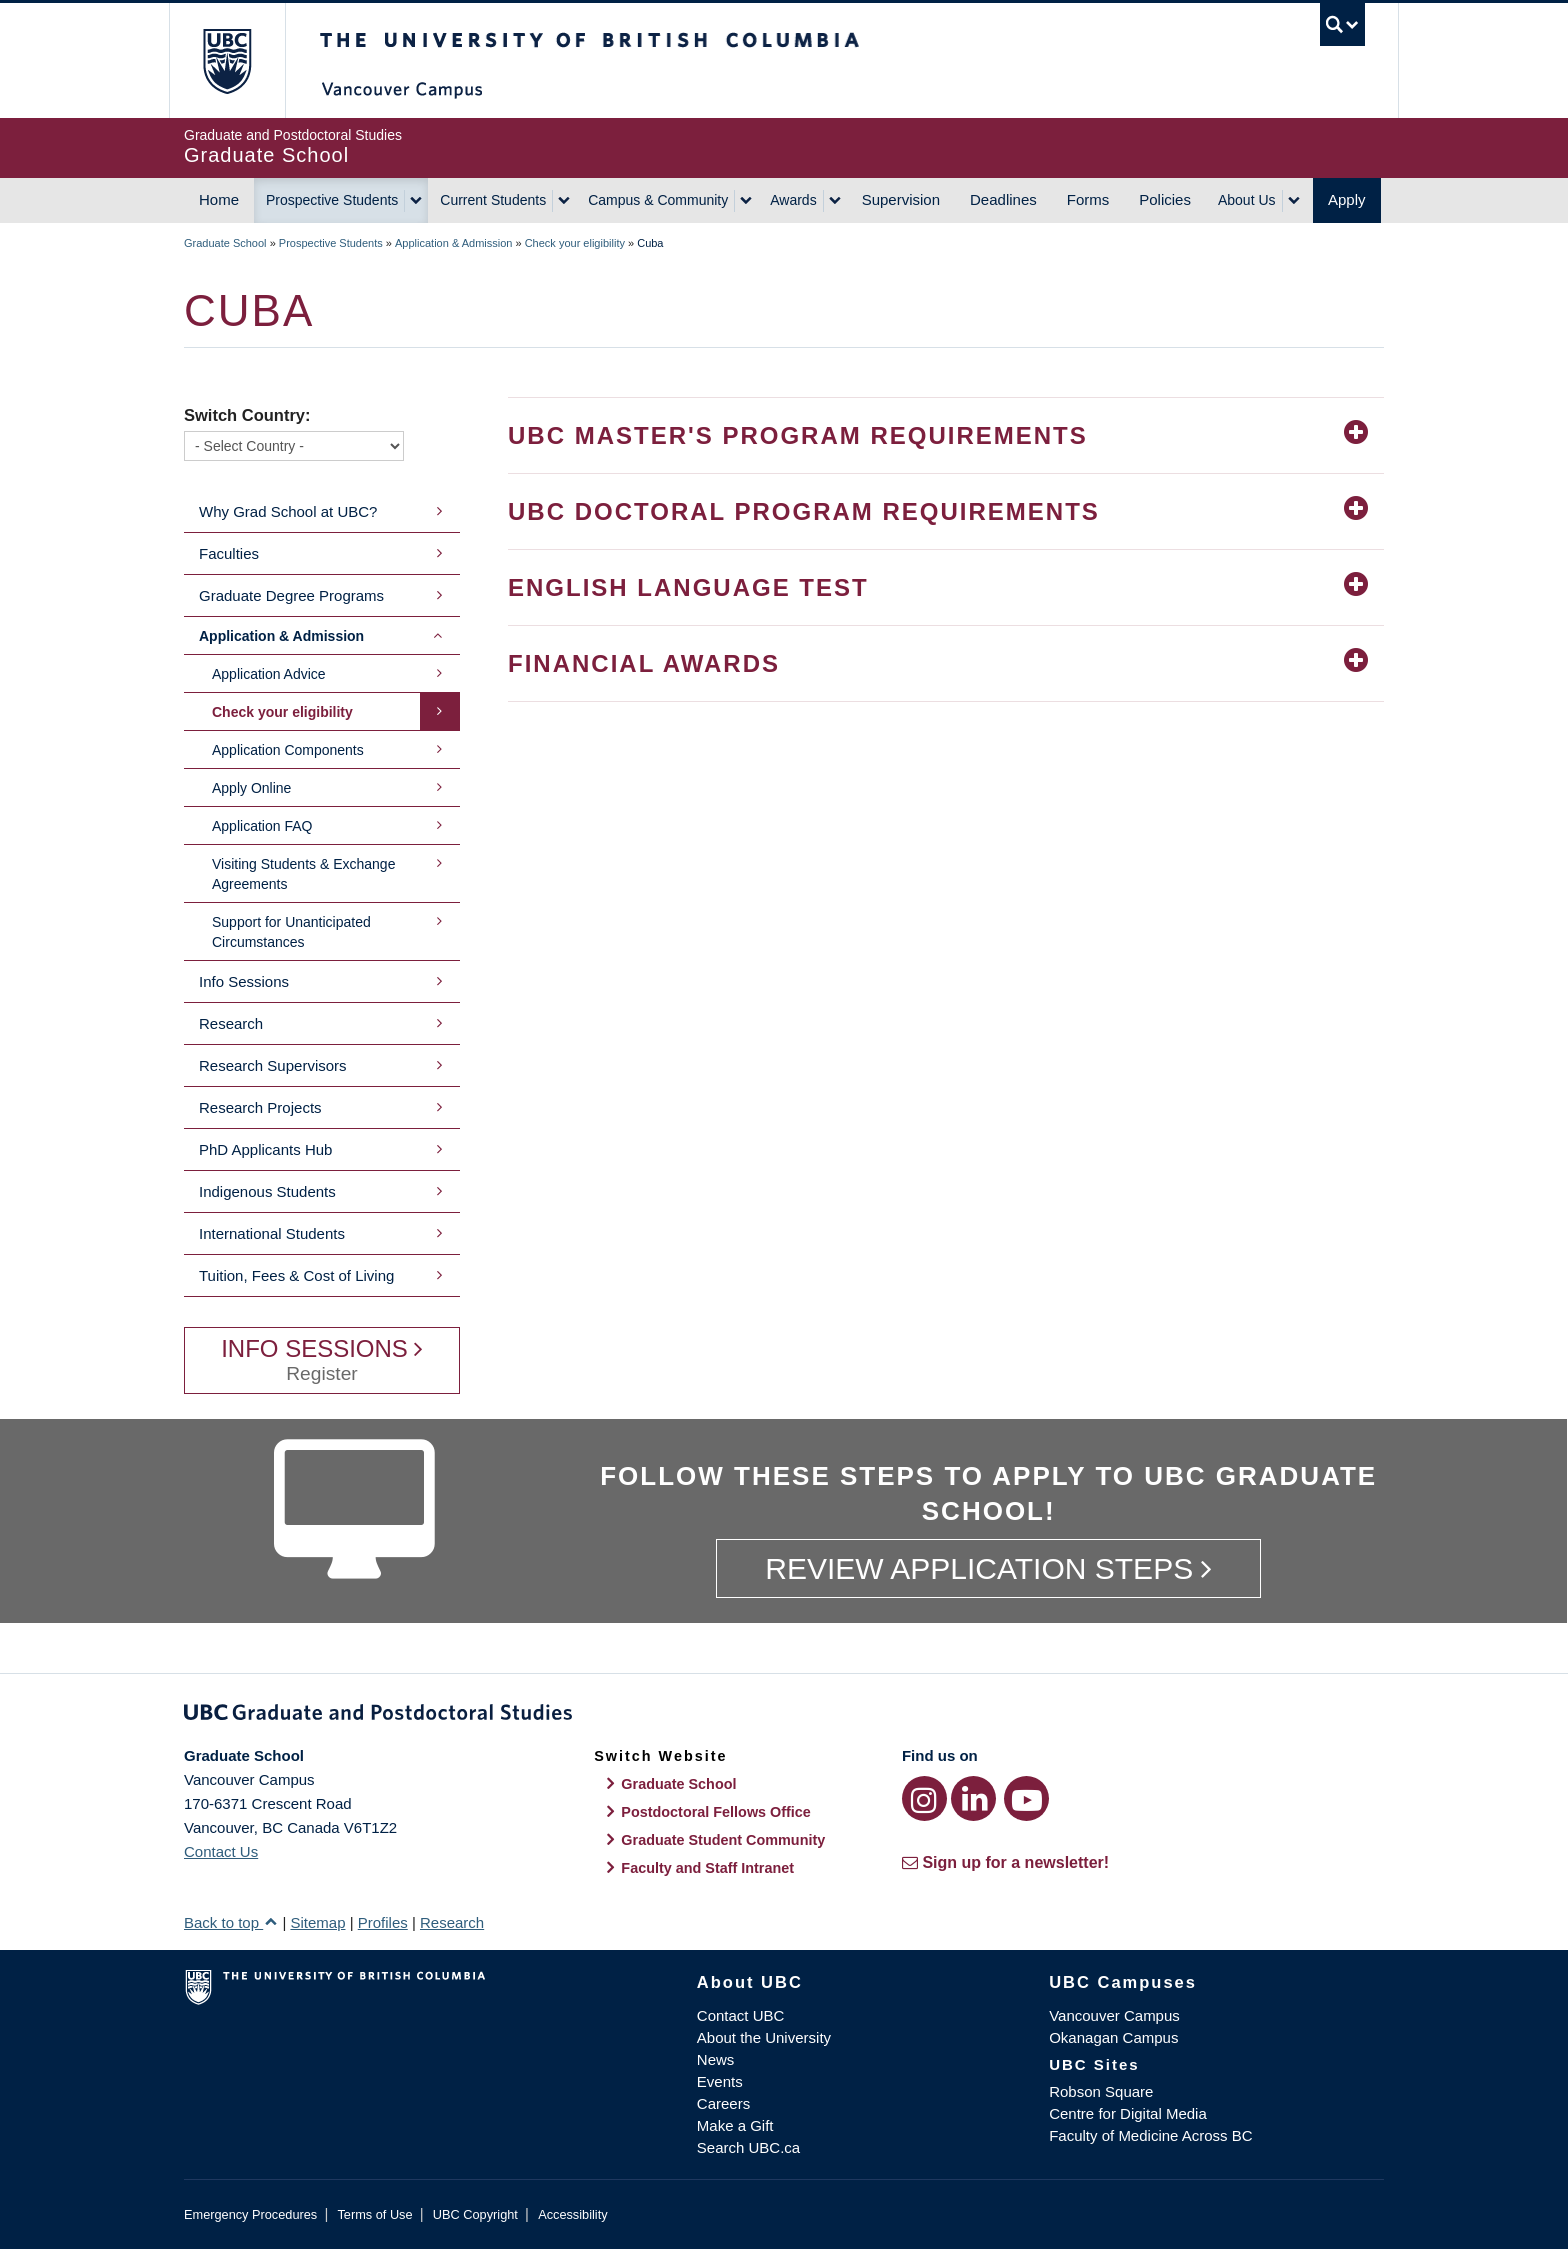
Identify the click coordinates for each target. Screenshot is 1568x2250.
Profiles (383, 1922)
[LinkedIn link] (973, 1798)
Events (720, 2081)
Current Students (493, 200)
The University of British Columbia (226, 60)
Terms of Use (374, 2214)
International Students (272, 1233)
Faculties (229, 553)
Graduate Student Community (723, 1840)
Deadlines (1003, 199)
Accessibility (572, 2214)
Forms (1088, 199)
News (716, 2059)
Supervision (901, 199)
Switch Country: (247, 415)
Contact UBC (741, 2015)
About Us (1247, 200)
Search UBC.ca (748, 2147)
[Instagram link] (924, 1798)
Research (231, 1023)
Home (219, 199)
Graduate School (225, 243)
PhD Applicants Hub (265, 1149)
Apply (1347, 199)
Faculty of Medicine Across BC (1150, 2135)
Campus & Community (658, 200)
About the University (764, 2037)
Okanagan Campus (1113, 2037)
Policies (1165, 199)
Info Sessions (244, 981)
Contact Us (221, 1851)
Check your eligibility (575, 243)
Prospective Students (332, 200)
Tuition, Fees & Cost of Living (296, 1275)
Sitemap (317, 1922)
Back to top (231, 1922)
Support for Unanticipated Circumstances (291, 932)
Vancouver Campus (1114, 2015)
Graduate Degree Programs (291, 595)
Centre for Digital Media (1128, 2113)
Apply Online (251, 788)
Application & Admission (453, 243)
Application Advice (269, 674)
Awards (793, 200)
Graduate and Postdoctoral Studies (784, 1716)
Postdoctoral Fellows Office (716, 1812)
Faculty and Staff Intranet (707, 1868)
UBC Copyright (475, 2214)
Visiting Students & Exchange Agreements (303, 874)
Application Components (288, 750)
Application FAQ (262, 826)
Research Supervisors (273, 1065)
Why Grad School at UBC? (288, 511)
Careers (723, 2103)
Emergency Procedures (250, 2214)
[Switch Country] (294, 446)
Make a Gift (735, 2125)
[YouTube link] (1026, 1798)
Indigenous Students (267, 1191)
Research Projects (260, 1107)
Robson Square (1101, 2091)
